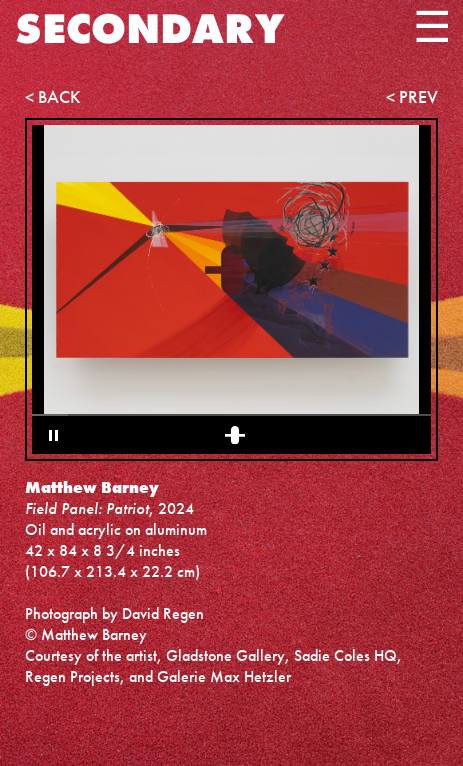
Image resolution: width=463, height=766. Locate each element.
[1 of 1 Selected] (235, 435)
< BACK (53, 96)
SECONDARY (149, 28)
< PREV (412, 96)
